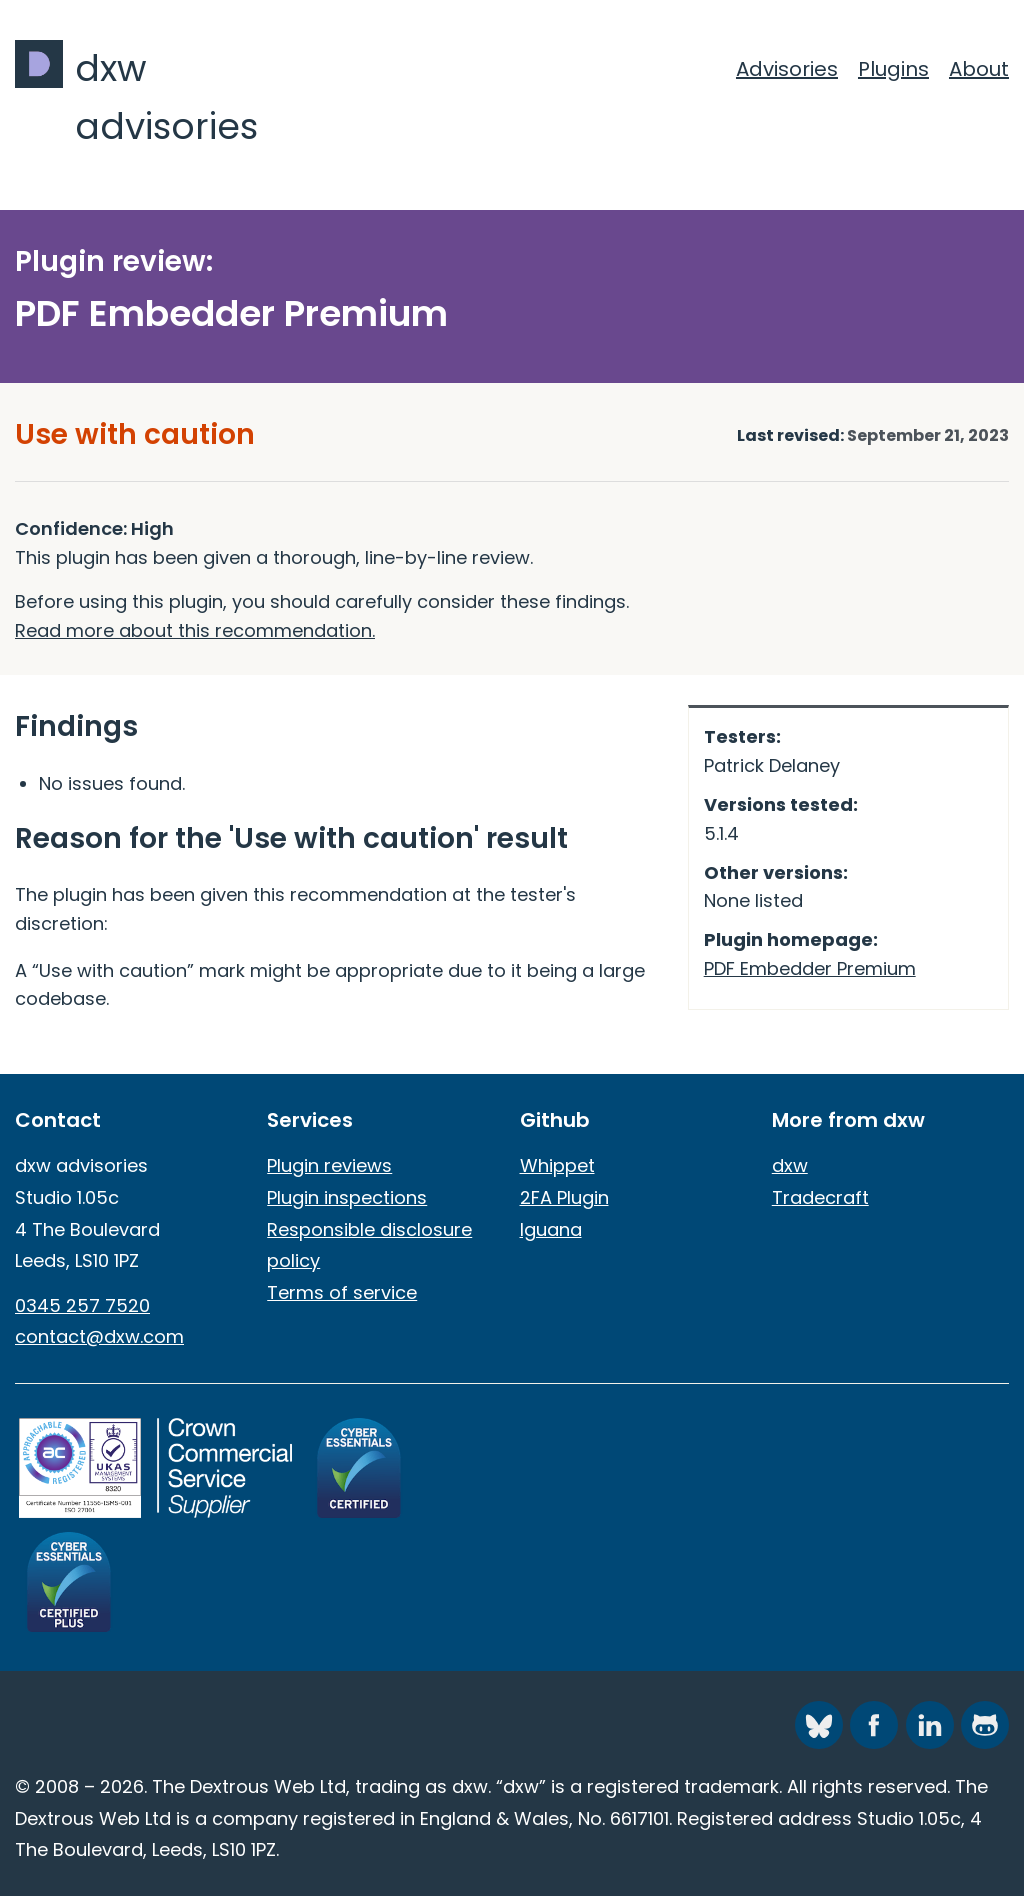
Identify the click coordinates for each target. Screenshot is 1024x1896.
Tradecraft (820, 1197)
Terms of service (342, 1292)
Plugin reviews (329, 1165)
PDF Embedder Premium (810, 968)
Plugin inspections (347, 1197)
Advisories (787, 69)
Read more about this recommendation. (195, 630)
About (979, 69)
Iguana (551, 1229)
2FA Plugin (564, 1197)
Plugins (893, 69)
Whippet (557, 1165)
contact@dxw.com (99, 1336)
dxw (790, 1165)
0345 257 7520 (82, 1305)
